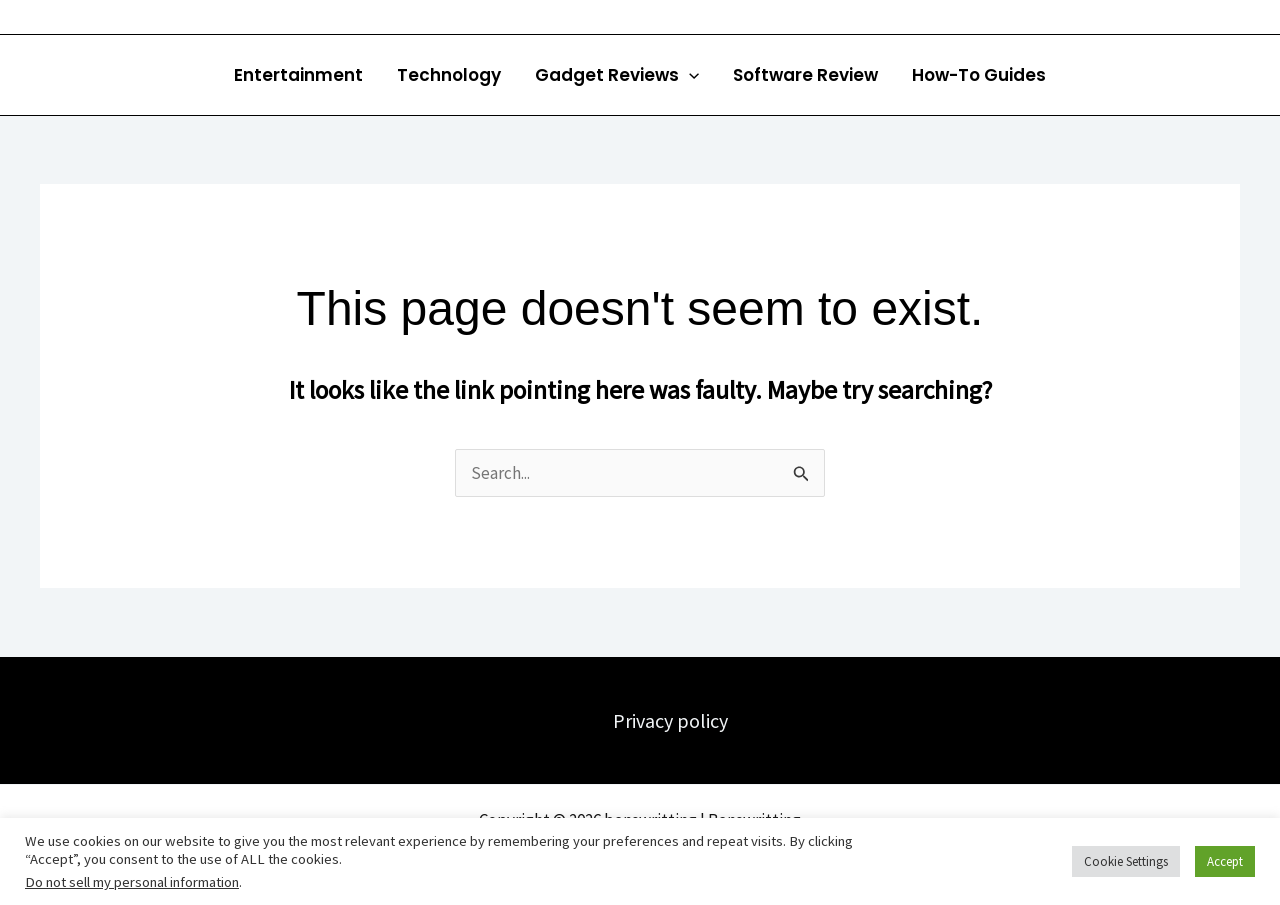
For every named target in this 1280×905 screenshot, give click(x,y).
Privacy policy (670, 720)
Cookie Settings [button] (1126, 861)
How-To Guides (979, 75)
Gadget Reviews (617, 75)
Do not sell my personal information (132, 882)
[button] (689, 75)
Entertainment (298, 75)
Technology (449, 75)
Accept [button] (1225, 861)
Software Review (805, 75)
